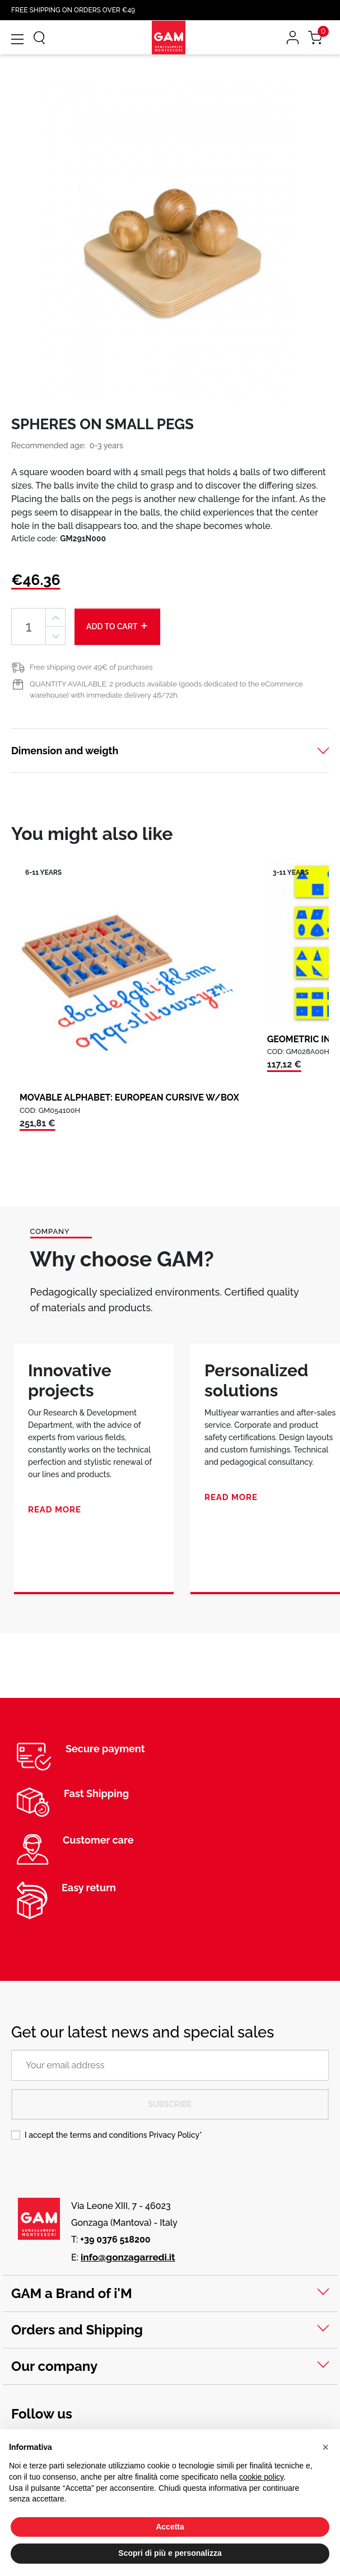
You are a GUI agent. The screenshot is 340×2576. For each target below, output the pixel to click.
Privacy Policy (174, 2135)
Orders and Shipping (77, 2330)
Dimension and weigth (64, 750)
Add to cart (117, 626)
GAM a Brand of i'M (71, 2293)
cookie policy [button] (261, 2476)
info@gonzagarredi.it (128, 2257)
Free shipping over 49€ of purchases (91, 667)
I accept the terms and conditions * (113, 2135)
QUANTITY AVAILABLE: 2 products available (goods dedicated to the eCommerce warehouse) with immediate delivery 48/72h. (166, 689)
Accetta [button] (170, 2526)
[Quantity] (28, 627)
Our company (54, 2366)
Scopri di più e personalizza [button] (169, 2553)
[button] (325, 2447)
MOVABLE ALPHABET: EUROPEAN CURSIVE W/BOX (129, 1097)
